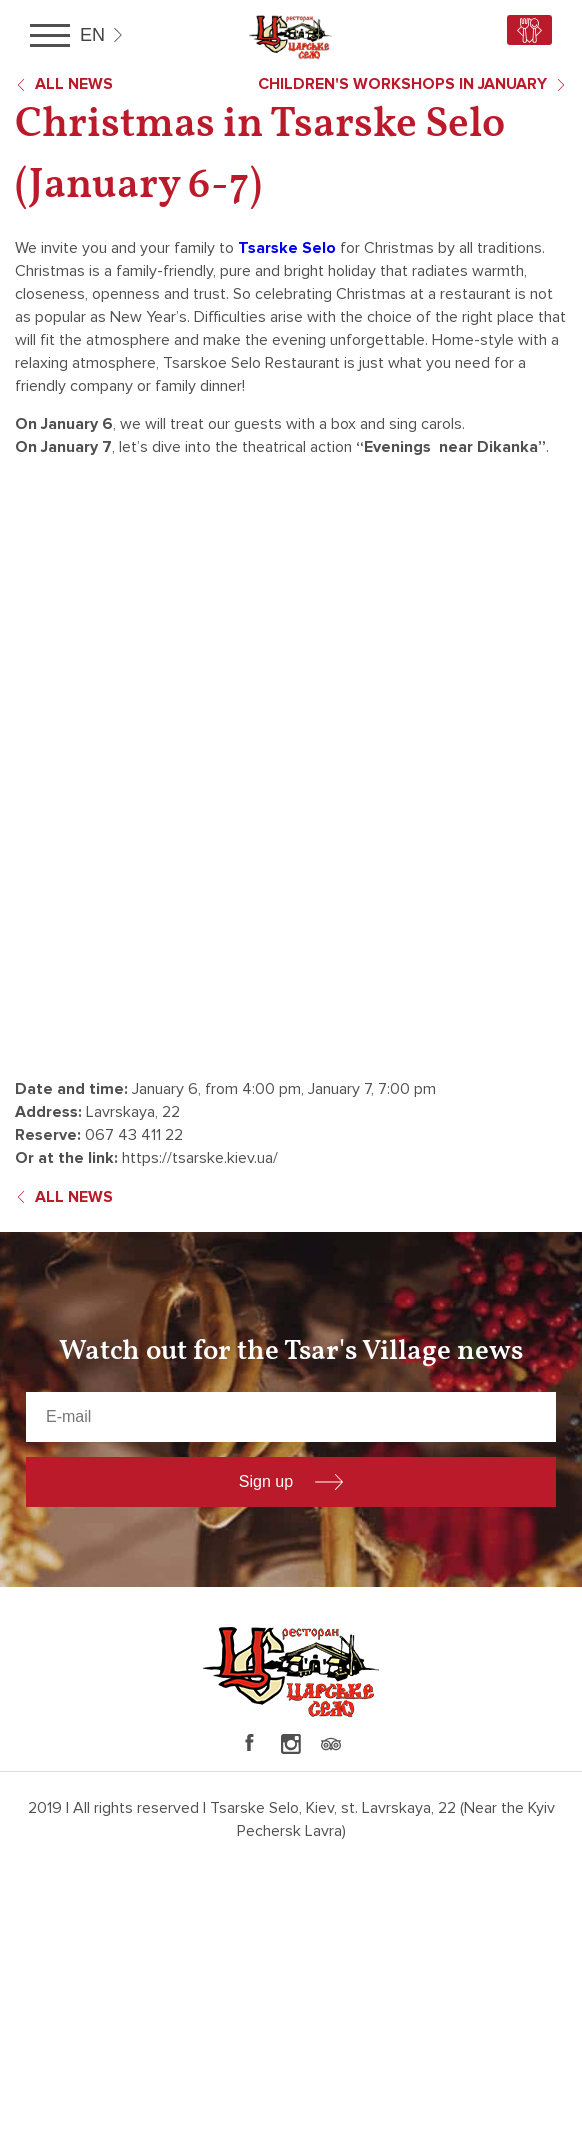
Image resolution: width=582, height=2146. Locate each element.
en (92, 35)
